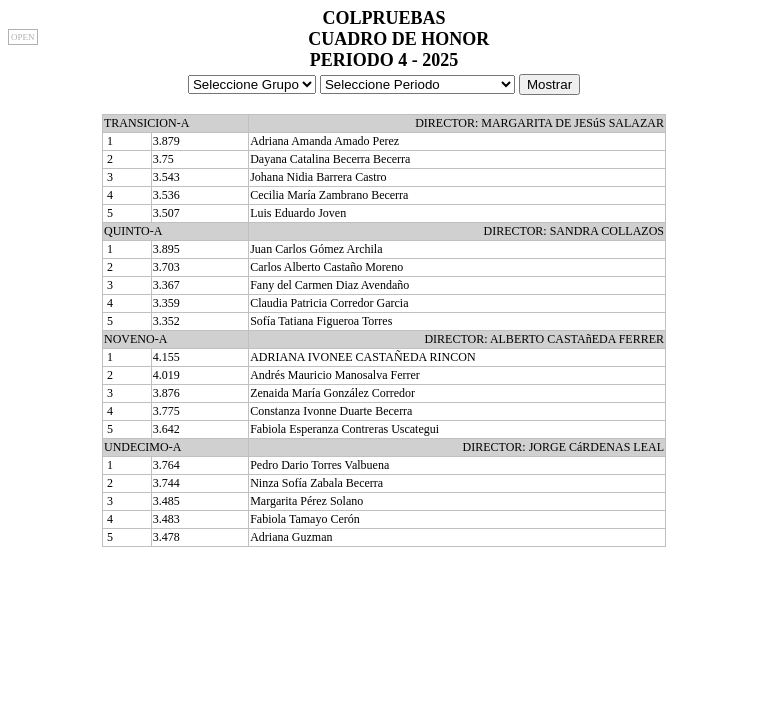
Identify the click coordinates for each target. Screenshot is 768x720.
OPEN (23, 37)
